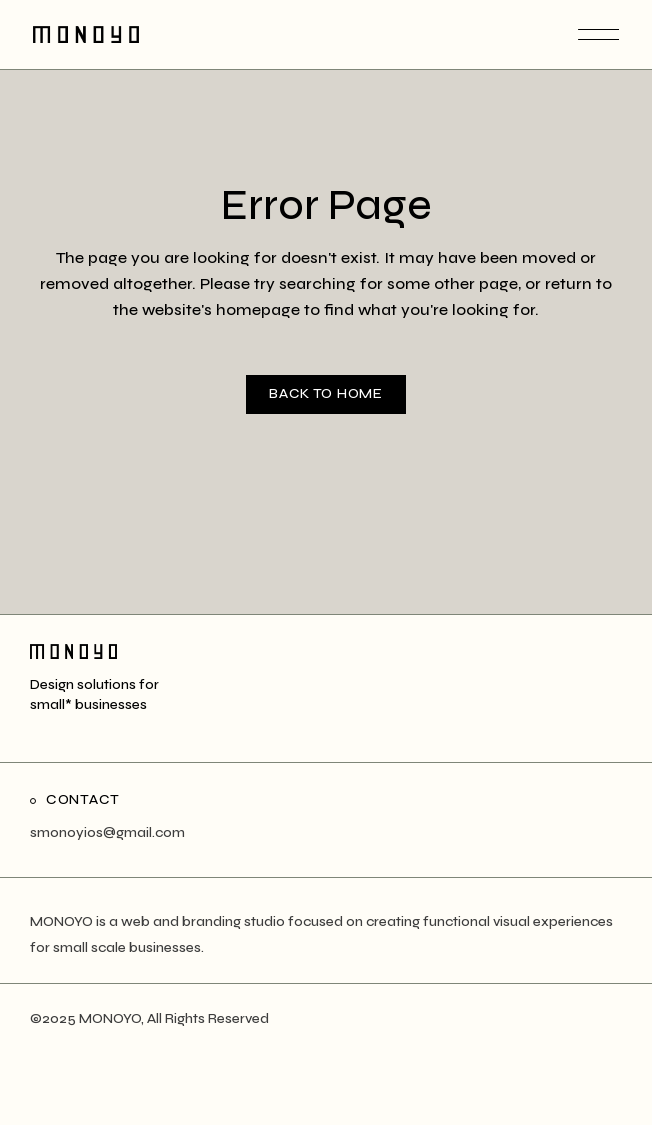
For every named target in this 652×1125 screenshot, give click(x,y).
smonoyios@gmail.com (107, 832)
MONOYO (110, 1018)
